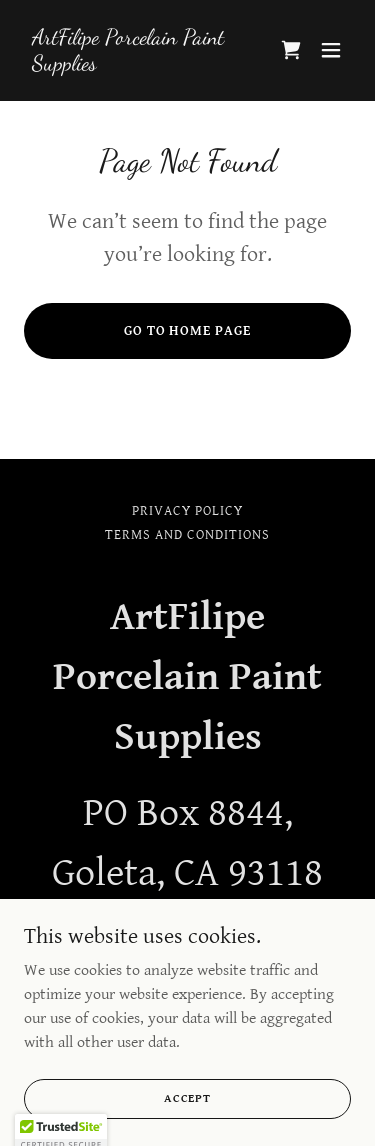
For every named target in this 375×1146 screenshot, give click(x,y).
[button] (331, 50)
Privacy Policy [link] (187, 511)
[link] (138, 65)
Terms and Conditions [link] (187, 535)
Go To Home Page (188, 331)
